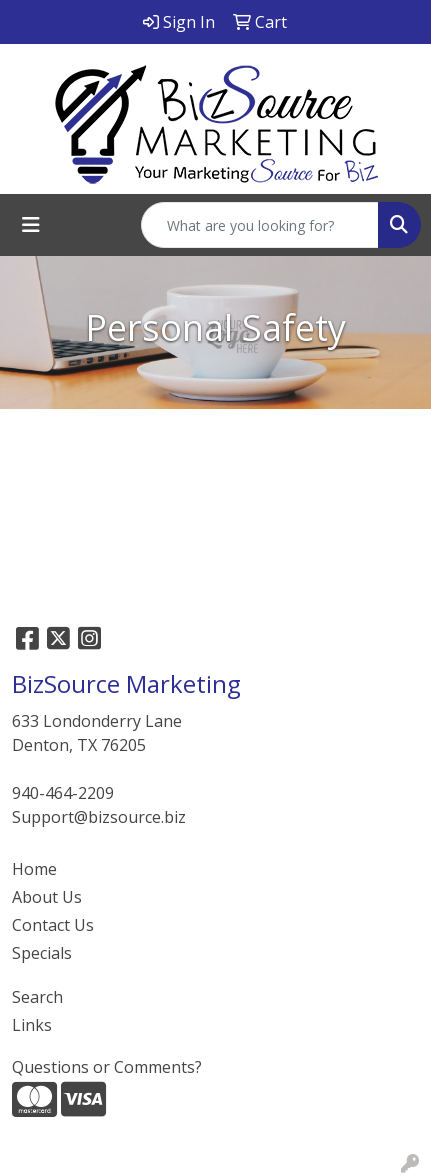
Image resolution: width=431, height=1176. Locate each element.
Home (34, 869)
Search (37, 997)
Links (32, 1025)
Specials (42, 953)
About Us (47, 897)
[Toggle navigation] (31, 225)
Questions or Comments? (107, 1067)
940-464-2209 (63, 793)
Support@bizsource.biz (99, 817)
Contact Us (53, 925)
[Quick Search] (260, 225)
